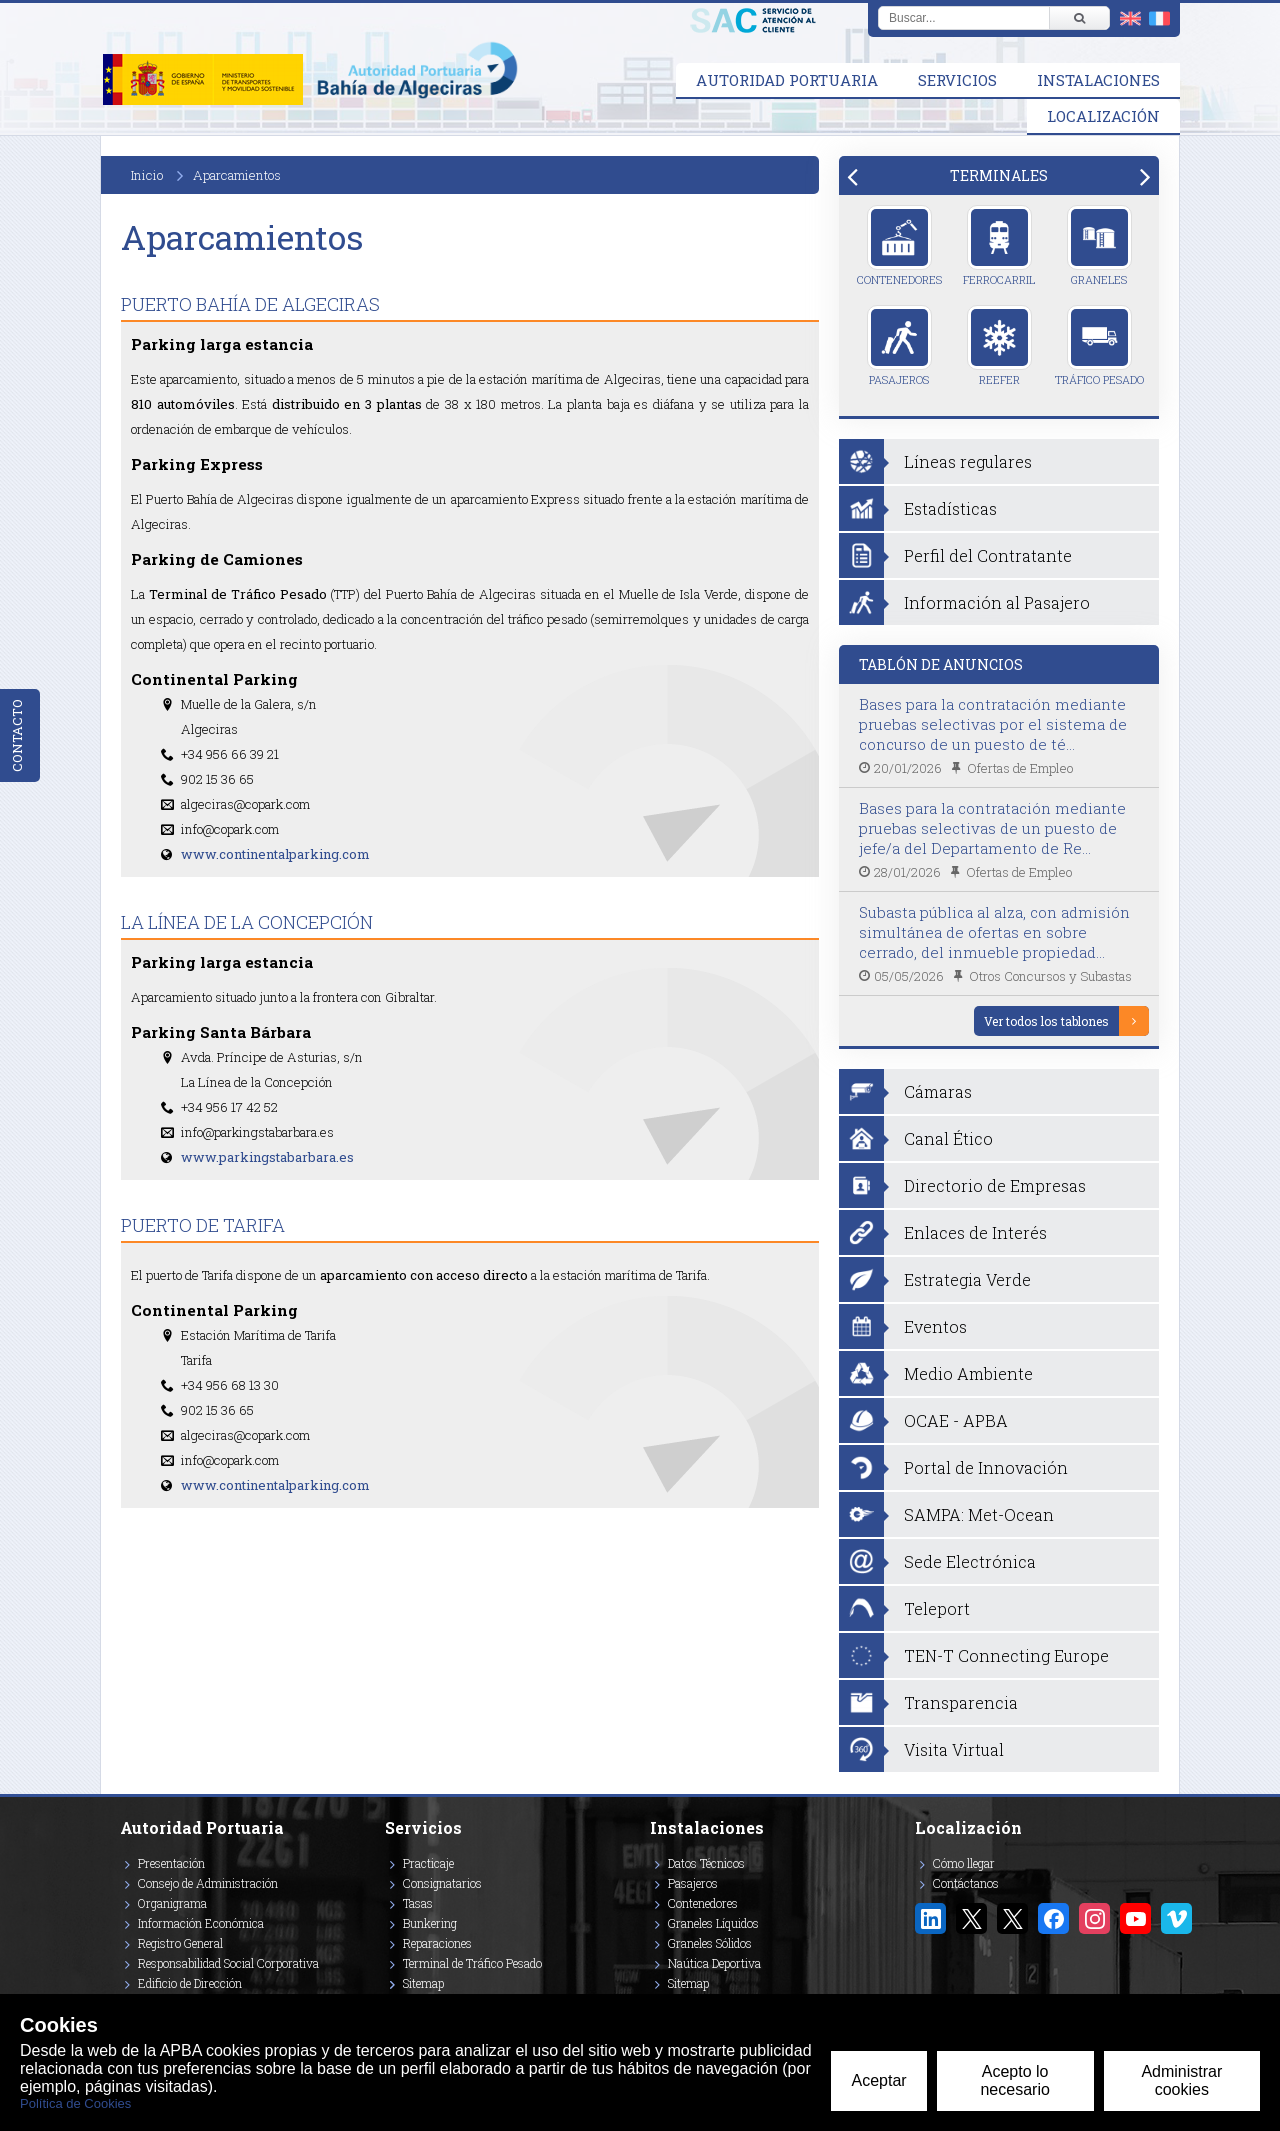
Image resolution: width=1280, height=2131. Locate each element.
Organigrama (172, 1903)
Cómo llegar (964, 1863)
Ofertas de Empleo (1020, 768)
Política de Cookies (75, 2103)
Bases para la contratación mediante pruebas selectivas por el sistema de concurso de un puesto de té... (993, 724)
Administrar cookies (1181, 2080)
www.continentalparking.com (275, 854)
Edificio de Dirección (190, 1983)
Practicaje (428, 1863)
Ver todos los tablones (1046, 1021)
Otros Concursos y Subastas (1050, 976)
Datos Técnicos (706, 1863)
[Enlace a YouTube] (1135, 1918)
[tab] (999, 175)
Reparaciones (437, 1943)
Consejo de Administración (208, 1883)
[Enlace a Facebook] (1053, 1918)
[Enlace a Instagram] (1094, 1918)
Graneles (1099, 246)
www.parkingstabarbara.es (267, 1157)
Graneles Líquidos (713, 1923)
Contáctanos (966, 1883)
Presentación (171, 1863)
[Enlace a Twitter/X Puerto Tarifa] (1012, 1918)
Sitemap (423, 1983)
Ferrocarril (999, 246)
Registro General (180, 1943)
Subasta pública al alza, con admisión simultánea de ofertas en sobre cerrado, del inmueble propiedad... (994, 932)
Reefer (999, 346)
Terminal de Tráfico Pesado (472, 1963)
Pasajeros (899, 346)
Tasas (418, 1903)
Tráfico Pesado (1099, 346)
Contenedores (899, 246)
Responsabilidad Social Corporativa (228, 1963)
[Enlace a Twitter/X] (971, 1918)
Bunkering (430, 1923)
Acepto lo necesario (1014, 2080)
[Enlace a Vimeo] (1176, 1918)
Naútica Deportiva (714, 1963)
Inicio (147, 175)
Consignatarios (442, 1883)
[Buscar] (1079, 18)
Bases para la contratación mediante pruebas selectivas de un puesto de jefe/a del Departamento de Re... (992, 828)
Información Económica (201, 1923)
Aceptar (878, 2080)
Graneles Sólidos (710, 1943)
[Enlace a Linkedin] (930, 1918)
